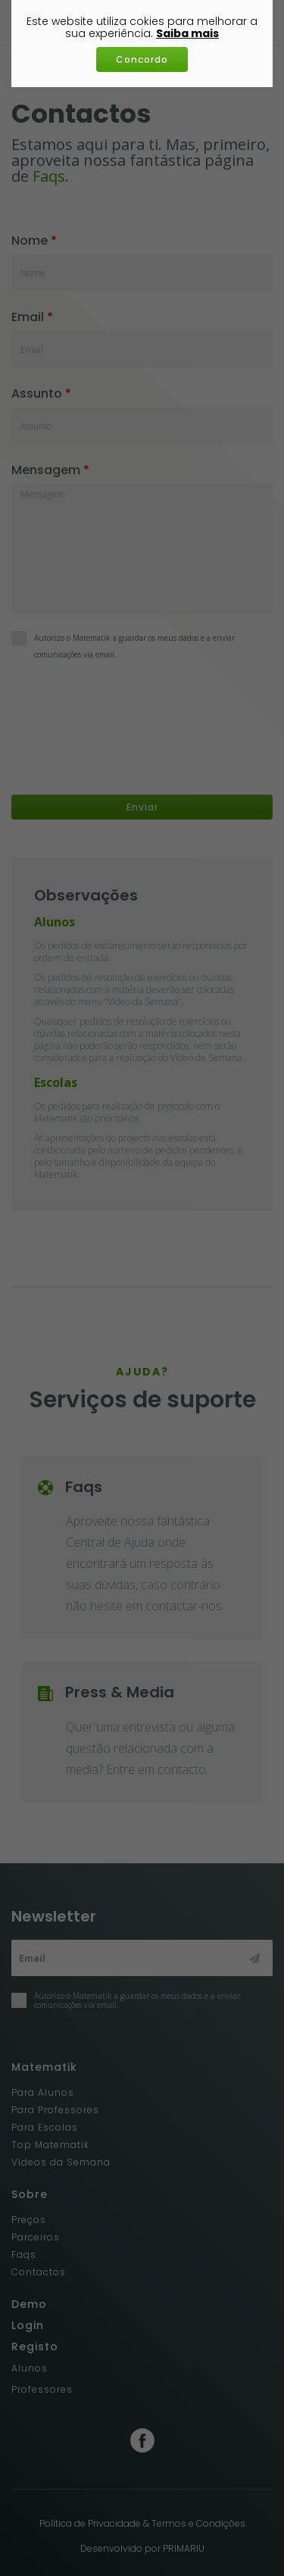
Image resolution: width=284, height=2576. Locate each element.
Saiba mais (187, 33)
